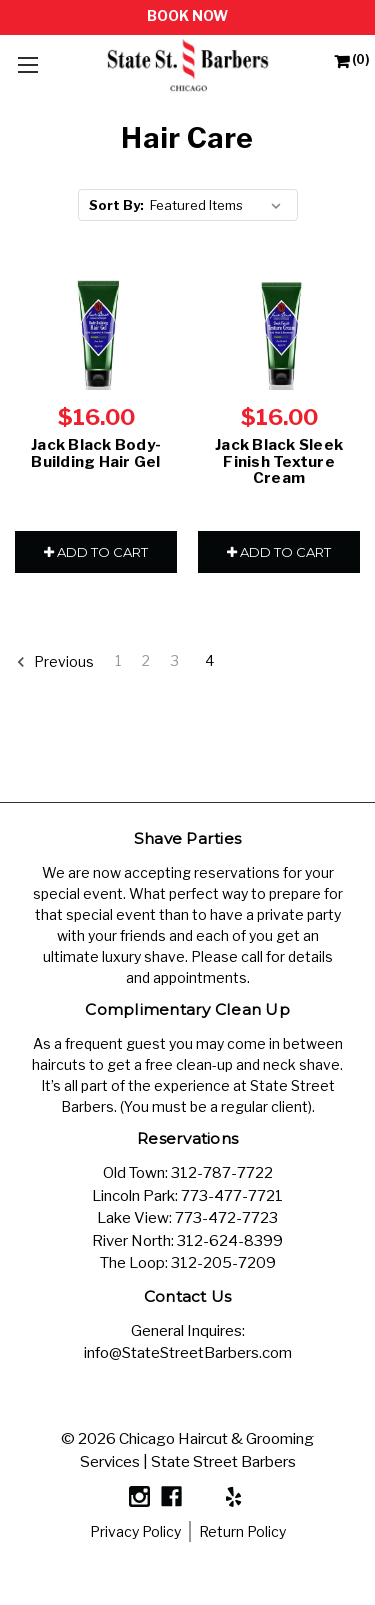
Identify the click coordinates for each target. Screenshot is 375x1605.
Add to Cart (96, 552)
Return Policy (242, 1531)
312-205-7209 (223, 1263)
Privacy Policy (135, 1531)
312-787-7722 (222, 1173)
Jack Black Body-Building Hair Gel (96, 453)
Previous (55, 662)
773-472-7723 (226, 1218)
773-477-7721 (232, 1196)
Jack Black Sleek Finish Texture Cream (279, 461)
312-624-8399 (230, 1241)
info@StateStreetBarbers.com (188, 1353)
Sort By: (116, 205)
